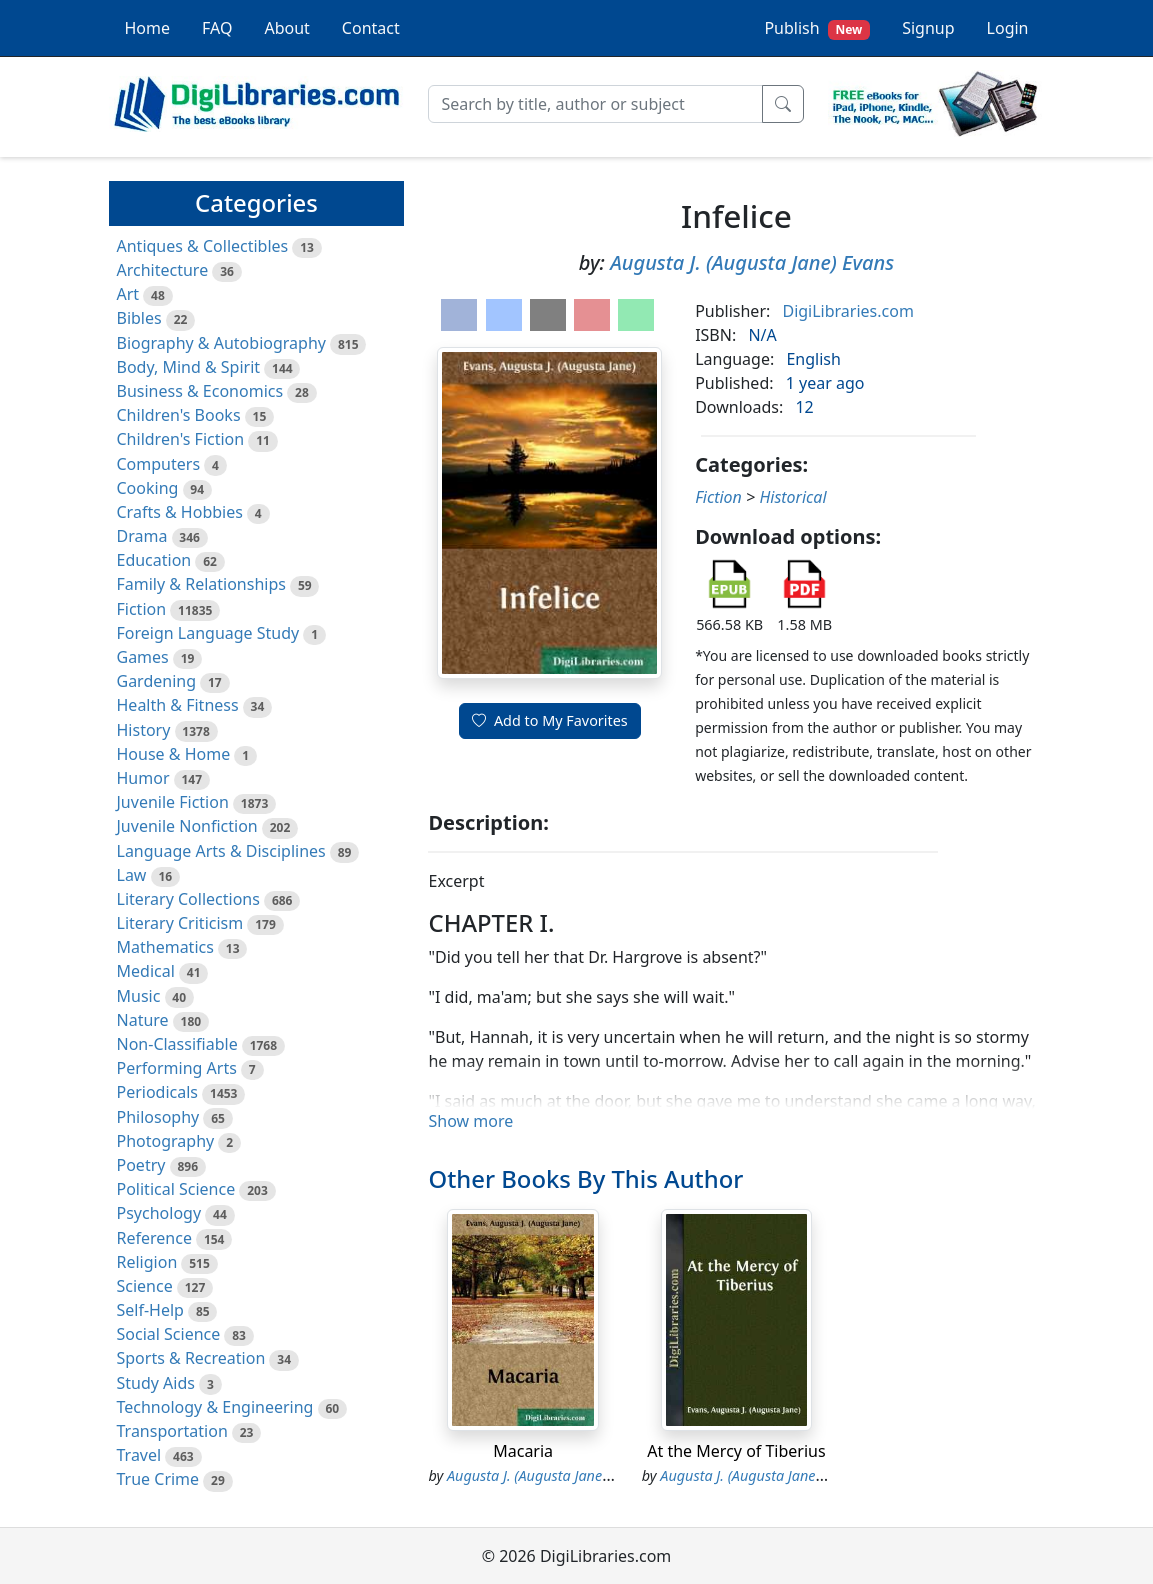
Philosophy (158, 1117)
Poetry (141, 1165)
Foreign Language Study (208, 633)
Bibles (139, 318)
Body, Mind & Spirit (189, 367)
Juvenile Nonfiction (187, 826)
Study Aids (156, 1383)
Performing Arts (177, 1068)
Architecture (163, 270)
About (286, 28)
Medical (146, 971)
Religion (147, 1262)
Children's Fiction (181, 439)
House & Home (174, 754)
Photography (166, 1141)
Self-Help (150, 1310)
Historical (792, 497)
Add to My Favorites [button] (550, 720)
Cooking (148, 488)
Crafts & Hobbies (180, 512)
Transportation (172, 1431)
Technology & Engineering (215, 1407)
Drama (142, 536)
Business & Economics (200, 391)
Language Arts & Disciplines (221, 851)
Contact (371, 28)
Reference (154, 1238)
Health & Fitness (178, 705)
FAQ (217, 28)
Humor (143, 778)
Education (154, 560)
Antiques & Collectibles (203, 246)
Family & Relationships (201, 584)
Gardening (157, 681)
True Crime (158, 1479)
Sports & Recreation (191, 1358)
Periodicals (158, 1092)
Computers (159, 464)
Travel (139, 1455)
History (144, 730)
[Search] (595, 104)
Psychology (159, 1213)
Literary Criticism (180, 923)
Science (145, 1286)
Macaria (523, 1451)
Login (1008, 28)
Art (128, 294)
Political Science (176, 1189)
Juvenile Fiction (173, 802)
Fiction (142, 609)
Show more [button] (470, 1121)
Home (148, 28)
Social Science (169, 1334)
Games (143, 657)
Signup (928, 28)
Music (139, 996)
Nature (143, 1020)
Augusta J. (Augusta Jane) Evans (752, 262)
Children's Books (179, 415)
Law (132, 875)
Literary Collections (188, 899)
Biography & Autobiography (221, 343)
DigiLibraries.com (847, 311)
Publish (817, 28)
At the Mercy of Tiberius (736, 1451)
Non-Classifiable (177, 1044)
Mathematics (165, 947)
